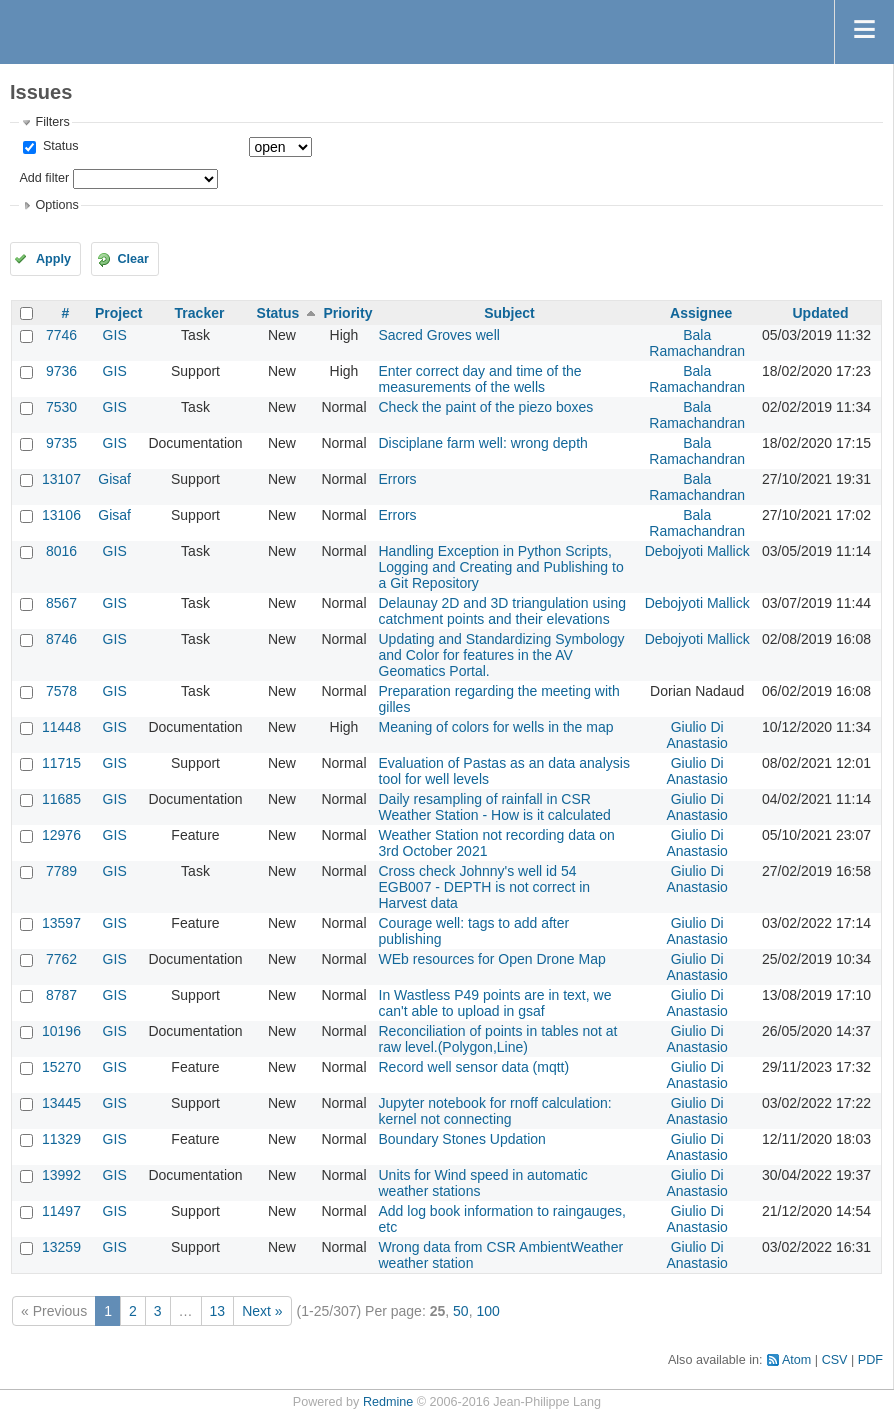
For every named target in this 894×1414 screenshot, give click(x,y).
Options (56, 205)
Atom (796, 1360)
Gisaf (114, 479)
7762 (61, 959)
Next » (262, 1311)
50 (461, 1311)
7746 (61, 335)
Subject (509, 313)
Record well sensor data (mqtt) (474, 1067)
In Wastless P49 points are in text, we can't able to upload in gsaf (495, 1003)
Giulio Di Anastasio (696, 735)
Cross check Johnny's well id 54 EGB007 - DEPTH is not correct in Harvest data (485, 887)
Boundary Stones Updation (462, 1139)
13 (218, 1311)
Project (118, 313)
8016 (61, 551)
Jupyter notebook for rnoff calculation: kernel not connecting (495, 1111)
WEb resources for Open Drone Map (492, 959)
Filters (52, 122)
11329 (61, 1139)
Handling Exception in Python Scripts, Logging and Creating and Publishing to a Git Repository (501, 567)
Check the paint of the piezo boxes (486, 407)
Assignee (701, 313)
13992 (61, 1175)
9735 (61, 443)
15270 (61, 1067)
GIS (115, 335)
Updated (820, 313)
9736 (61, 371)
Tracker (200, 313)
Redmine (388, 1402)
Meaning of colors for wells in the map (496, 727)
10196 (61, 1031)
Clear (133, 259)
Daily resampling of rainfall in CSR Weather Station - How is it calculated (495, 807)
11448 (61, 727)
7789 (61, 871)
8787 (61, 995)
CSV (835, 1360)
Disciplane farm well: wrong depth (483, 443)
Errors (398, 479)
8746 (61, 639)
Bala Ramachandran (697, 343)
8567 (61, 603)
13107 (61, 479)
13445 (61, 1103)
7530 (61, 407)
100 (487, 1311)
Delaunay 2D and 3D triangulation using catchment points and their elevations (503, 611)
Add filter (44, 178)
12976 (61, 835)
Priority (347, 313)
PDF (870, 1360)
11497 (61, 1211)
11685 (61, 799)
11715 (61, 763)
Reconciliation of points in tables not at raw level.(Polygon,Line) (498, 1039)
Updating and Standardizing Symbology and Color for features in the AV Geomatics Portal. (502, 655)
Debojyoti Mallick (697, 551)
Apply (53, 259)
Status (58, 146)
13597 (61, 923)
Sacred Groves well (439, 335)
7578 (61, 691)
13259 (61, 1247)
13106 (61, 515)
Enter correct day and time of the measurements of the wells (480, 379)
